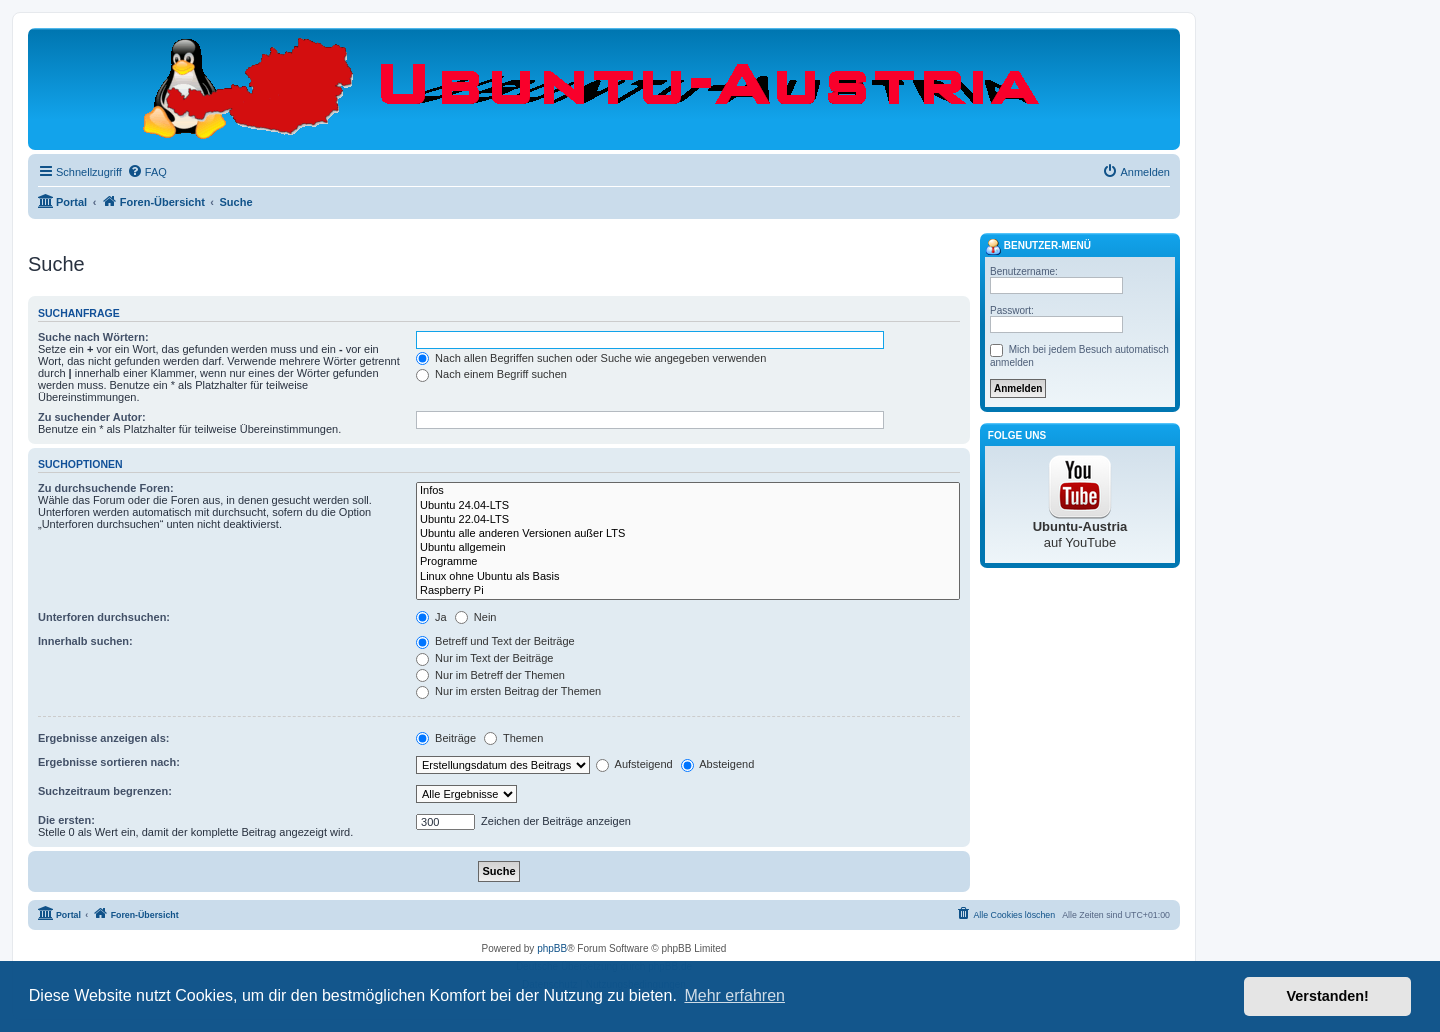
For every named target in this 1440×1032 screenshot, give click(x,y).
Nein (476, 617)
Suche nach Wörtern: (93, 337)
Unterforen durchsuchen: (104, 617)
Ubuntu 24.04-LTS (688, 506)
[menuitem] (147, 172)
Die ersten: (66, 820)
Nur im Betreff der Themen (490, 675)
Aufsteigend (634, 764)
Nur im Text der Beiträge (484, 658)
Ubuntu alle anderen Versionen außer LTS (688, 534)
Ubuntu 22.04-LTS (688, 520)
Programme (688, 562)
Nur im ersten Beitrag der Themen (508, 691)
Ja (431, 617)
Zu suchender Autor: (92, 417)
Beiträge (446, 738)
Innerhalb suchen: (85, 641)
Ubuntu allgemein (688, 548)
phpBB (552, 948)
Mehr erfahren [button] (734, 995)
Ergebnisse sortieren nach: (109, 762)
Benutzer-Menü (1038, 247)
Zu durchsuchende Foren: (106, 488)
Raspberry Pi (688, 591)
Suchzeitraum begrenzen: (105, 791)
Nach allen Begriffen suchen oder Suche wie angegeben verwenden (591, 358)
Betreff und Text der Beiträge (495, 641)
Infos (688, 491)
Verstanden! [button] (1328, 996)
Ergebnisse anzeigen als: (103, 738)
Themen (513, 738)
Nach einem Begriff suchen (491, 374)
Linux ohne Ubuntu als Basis (688, 577)
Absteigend (718, 764)
